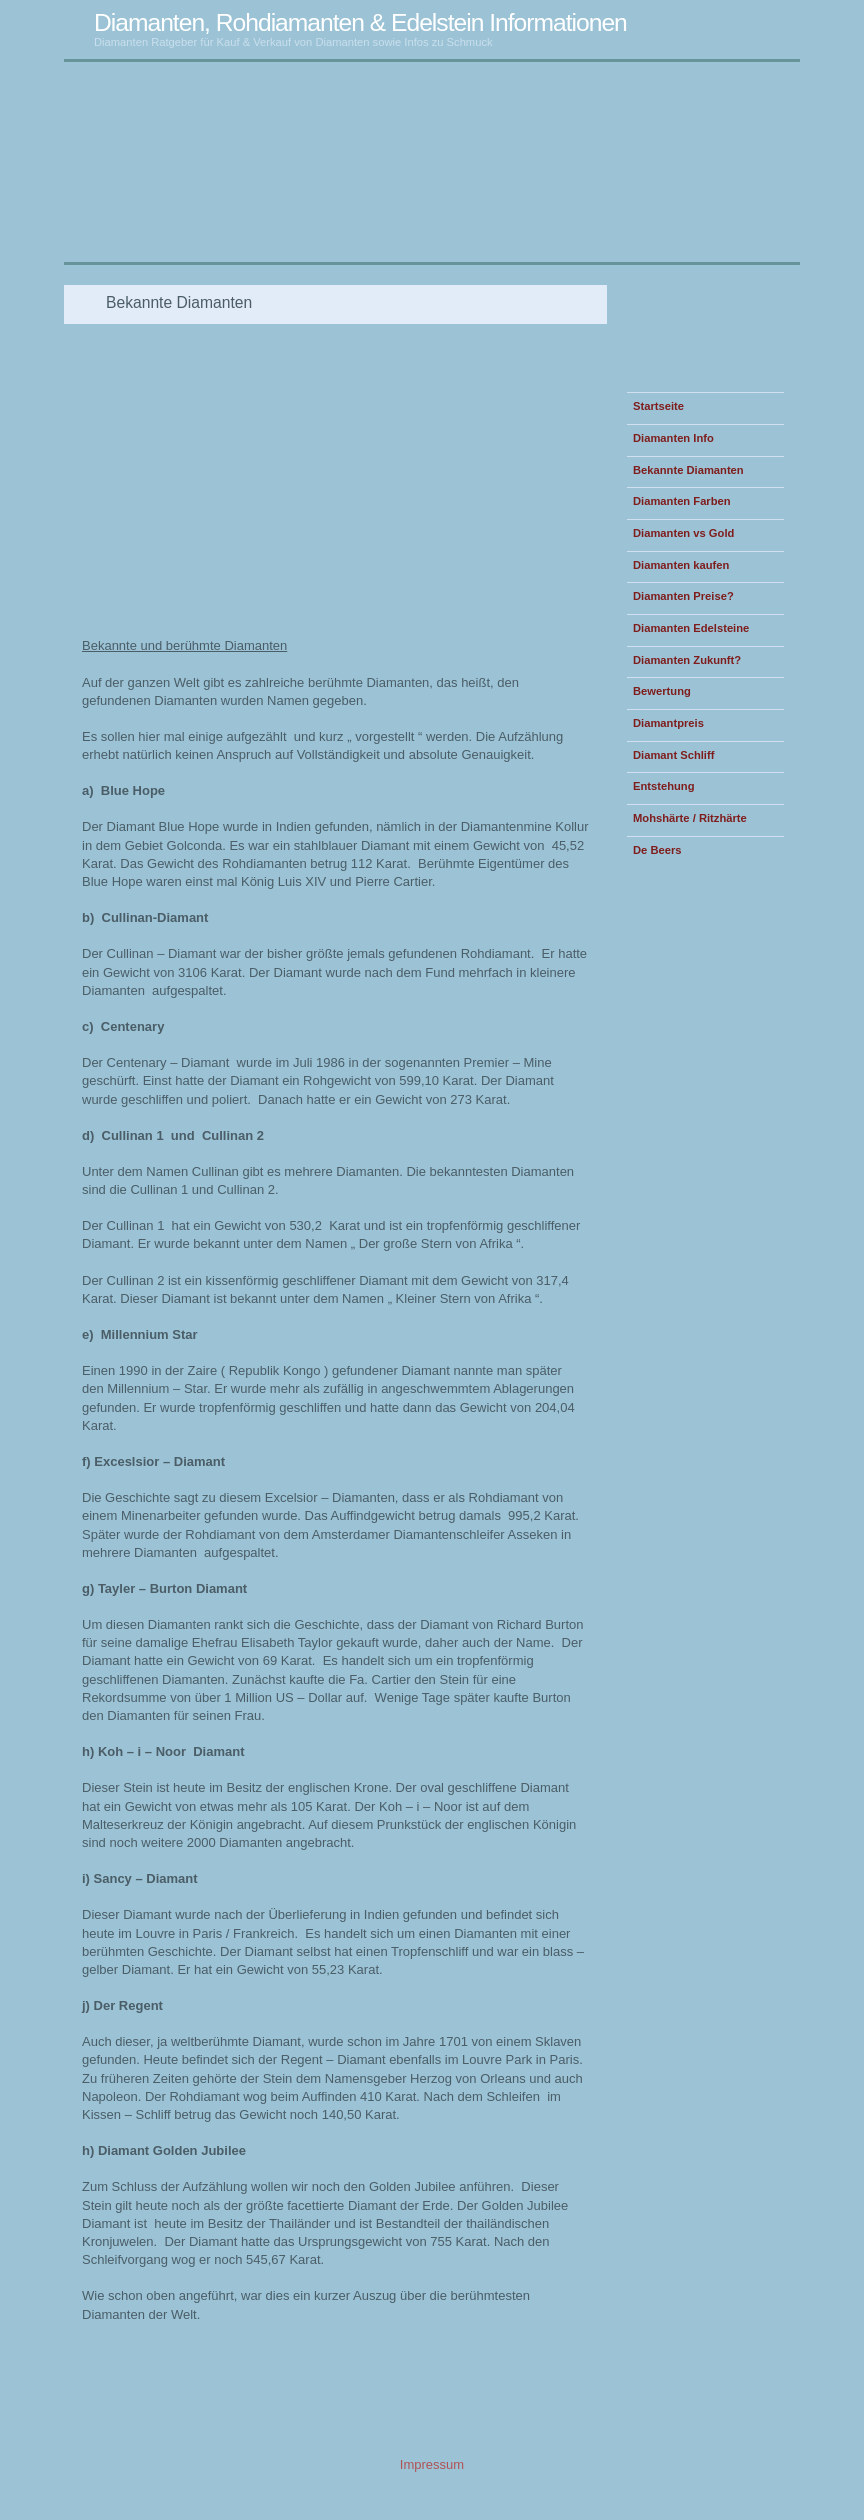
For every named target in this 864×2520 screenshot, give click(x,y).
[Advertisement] (300, 272)
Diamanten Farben (682, 501)
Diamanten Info (673, 438)
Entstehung (664, 786)
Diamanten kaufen (681, 565)
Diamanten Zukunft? (687, 660)
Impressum (432, 2464)
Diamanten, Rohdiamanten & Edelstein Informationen (360, 22)
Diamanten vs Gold (683, 533)
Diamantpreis (668, 723)
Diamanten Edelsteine (691, 628)
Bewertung (662, 691)
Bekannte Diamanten (688, 470)
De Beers (657, 850)
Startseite (658, 406)
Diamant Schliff (673, 755)
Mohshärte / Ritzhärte (690, 818)
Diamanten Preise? (683, 596)
